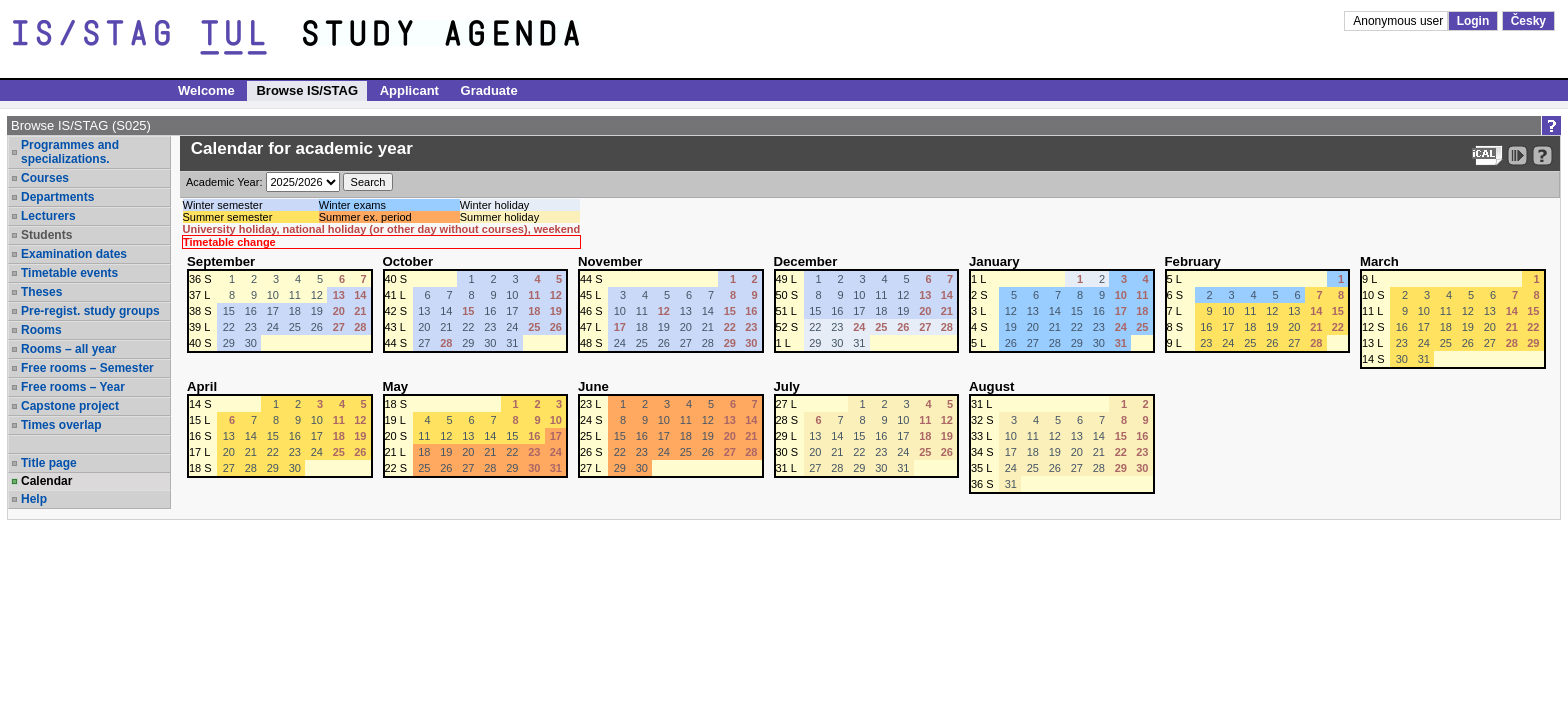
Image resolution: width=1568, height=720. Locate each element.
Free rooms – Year (73, 387)
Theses (41, 292)
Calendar (46, 481)
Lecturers (48, 216)
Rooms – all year (68, 349)
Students (46, 235)
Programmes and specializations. (70, 152)
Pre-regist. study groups (90, 311)
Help (34, 499)
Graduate (489, 90)
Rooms (41, 330)
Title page (49, 463)
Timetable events (69, 273)
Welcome (206, 90)
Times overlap (61, 425)
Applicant (409, 90)
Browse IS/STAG (307, 90)
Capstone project (70, 406)
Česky (1528, 21)
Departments (57, 197)
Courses (45, 178)
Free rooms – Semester (87, 368)
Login (1473, 21)
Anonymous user (1399, 21)
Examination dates (74, 254)
